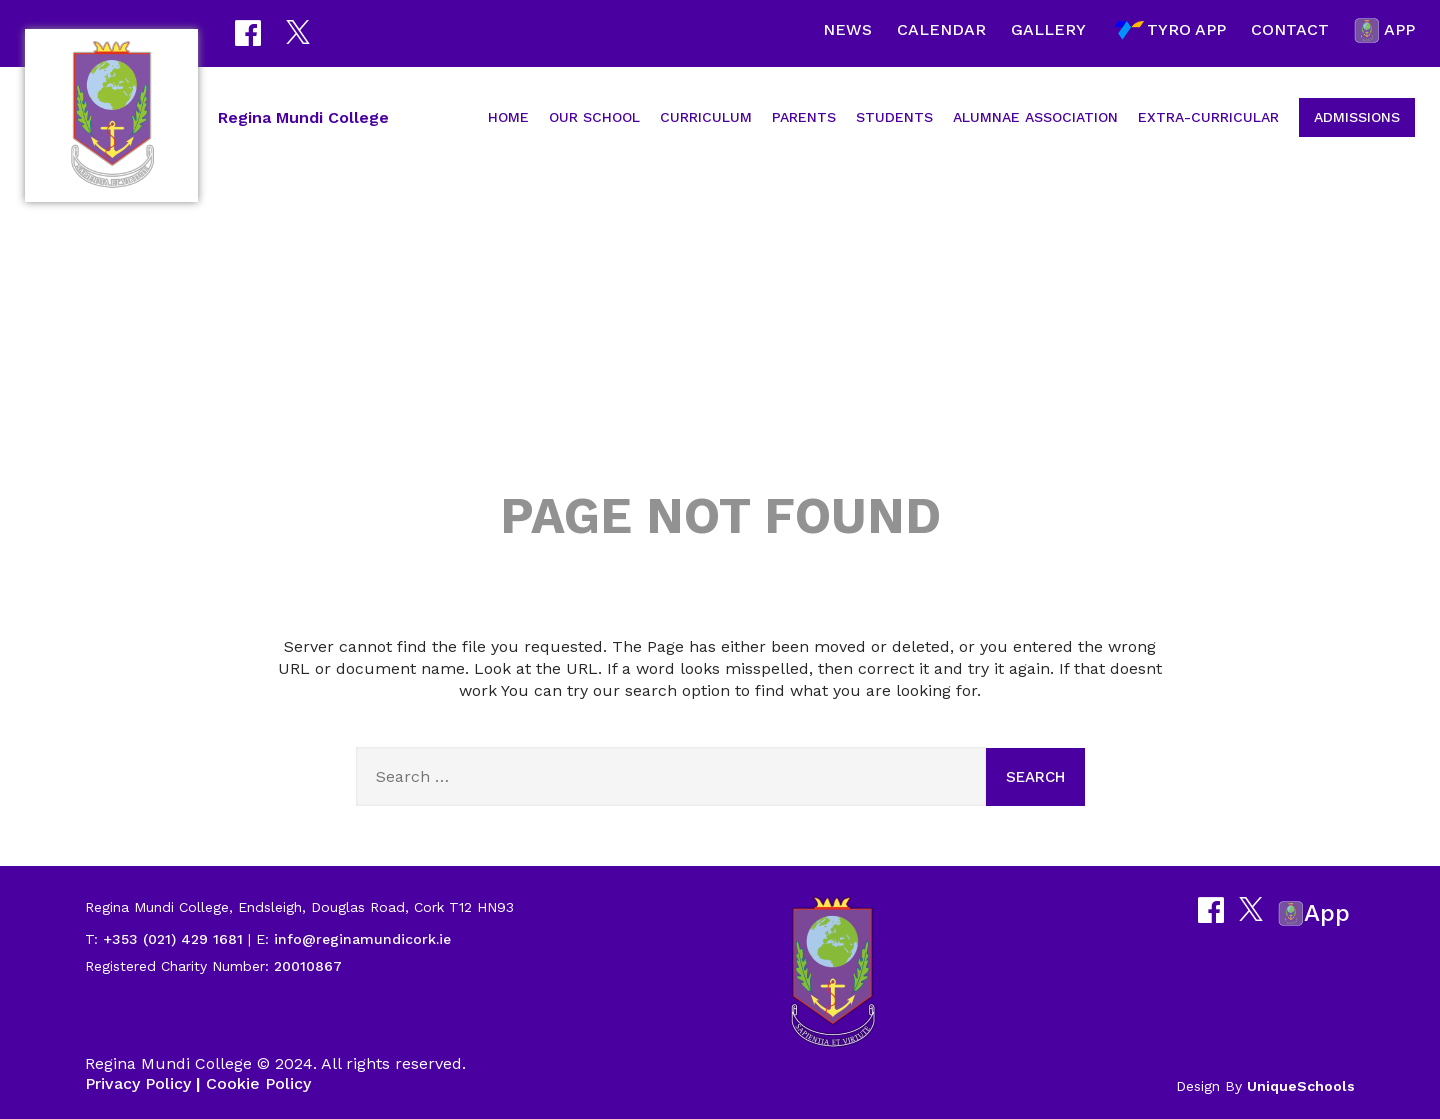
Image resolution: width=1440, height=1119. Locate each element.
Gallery (1048, 29)
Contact (1290, 29)
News (847, 29)
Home (508, 117)
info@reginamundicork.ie (362, 939)
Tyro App (1168, 30)
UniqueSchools (1301, 1086)
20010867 (305, 966)
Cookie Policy (258, 1083)
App (1384, 30)
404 (720, 352)
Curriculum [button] (706, 117)
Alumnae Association (1035, 117)
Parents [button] (804, 117)
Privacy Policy (138, 1083)
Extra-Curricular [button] (1208, 117)
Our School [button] (594, 117)
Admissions (1357, 117)
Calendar (941, 29)
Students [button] (894, 117)
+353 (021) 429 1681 (173, 939)
